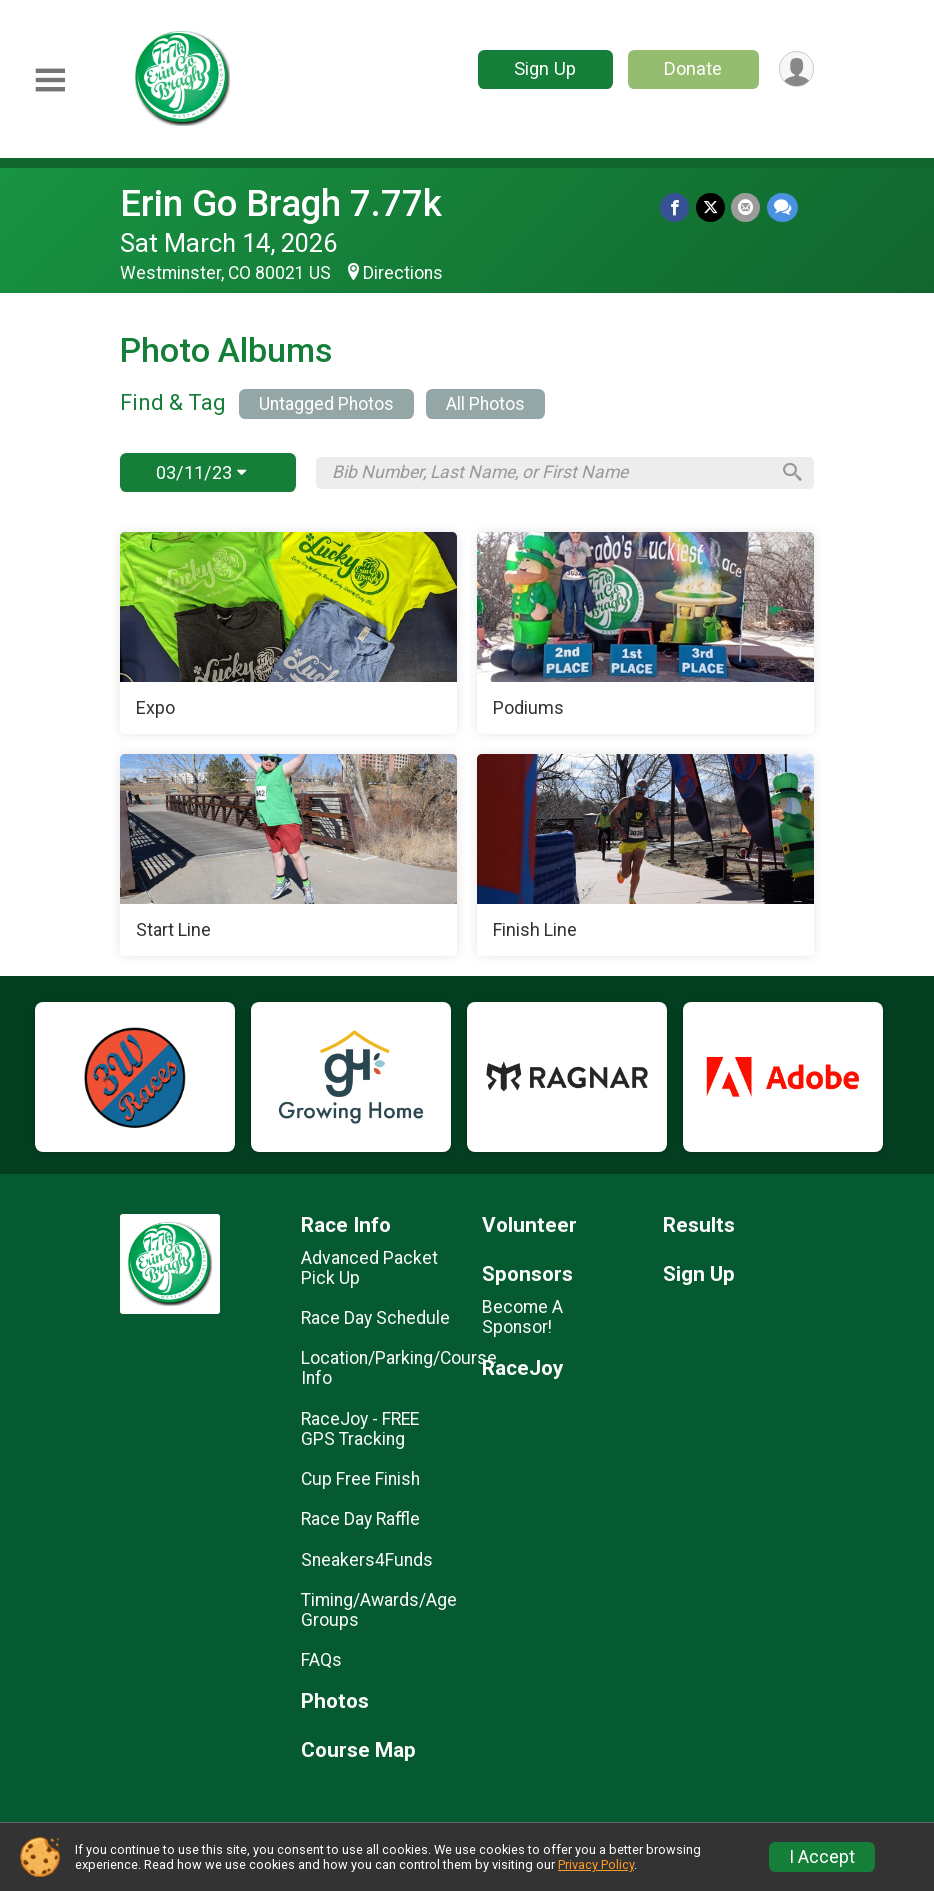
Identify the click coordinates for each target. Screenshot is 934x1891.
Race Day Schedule (375, 1318)
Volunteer (529, 1225)
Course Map (358, 1750)
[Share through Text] (782, 207)
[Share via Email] (746, 207)
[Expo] (288, 633)
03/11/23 (201, 472)
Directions (403, 273)
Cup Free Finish (360, 1479)
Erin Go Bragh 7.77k (281, 203)
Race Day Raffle (360, 1519)
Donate (692, 68)
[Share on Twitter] (711, 207)
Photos (335, 1701)
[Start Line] (288, 855)
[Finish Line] (645, 855)
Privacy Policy (596, 1864)
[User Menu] (795, 69)
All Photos (485, 404)
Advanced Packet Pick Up (369, 1268)
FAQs (321, 1660)
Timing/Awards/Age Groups (376, 1610)
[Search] (790, 473)
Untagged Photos (326, 404)
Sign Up (544, 68)
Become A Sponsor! (522, 1317)
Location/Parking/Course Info (376, 1368)
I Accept (822, 1857)
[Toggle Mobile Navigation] (50, 80)
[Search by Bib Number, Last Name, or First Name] (550, 472)
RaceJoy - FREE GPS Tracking (360, 1429)
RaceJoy (522, 1368)
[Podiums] (645, 633)
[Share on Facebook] (676, 207)
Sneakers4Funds (367, 1560)
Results (699, 1225)
